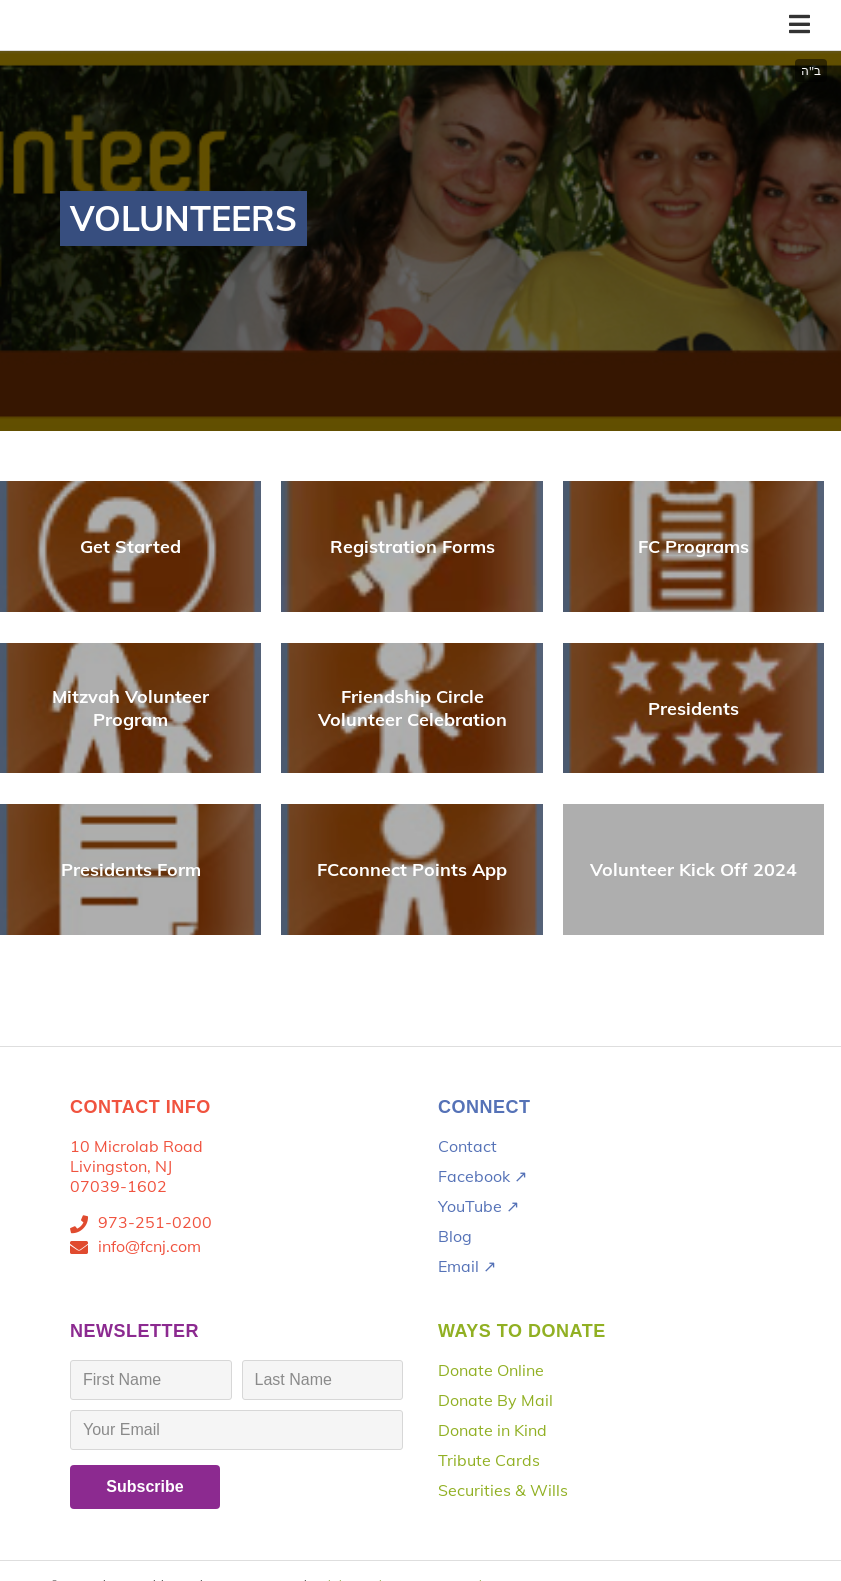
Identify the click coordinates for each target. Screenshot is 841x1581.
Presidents (693, 708)
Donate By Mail (495, 1400)
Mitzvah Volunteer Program (130, 708)
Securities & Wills (503, 1490)
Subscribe (144, 1486)
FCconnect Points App (412, 869)
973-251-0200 (155, 1222)
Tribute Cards (489, 1460)
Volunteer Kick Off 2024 (693, 869)
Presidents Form (131, 869)
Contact (467, 1146)
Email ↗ (467, 1266)
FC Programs (693, 546)
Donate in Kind (492, 1430)
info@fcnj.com (149, 1246)
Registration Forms (412, 546)
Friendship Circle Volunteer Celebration (412, 708)
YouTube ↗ (478, 1206)
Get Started (130, 546)
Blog (455, 1236)
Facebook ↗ (482, 1176)
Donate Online (491, 1370)
